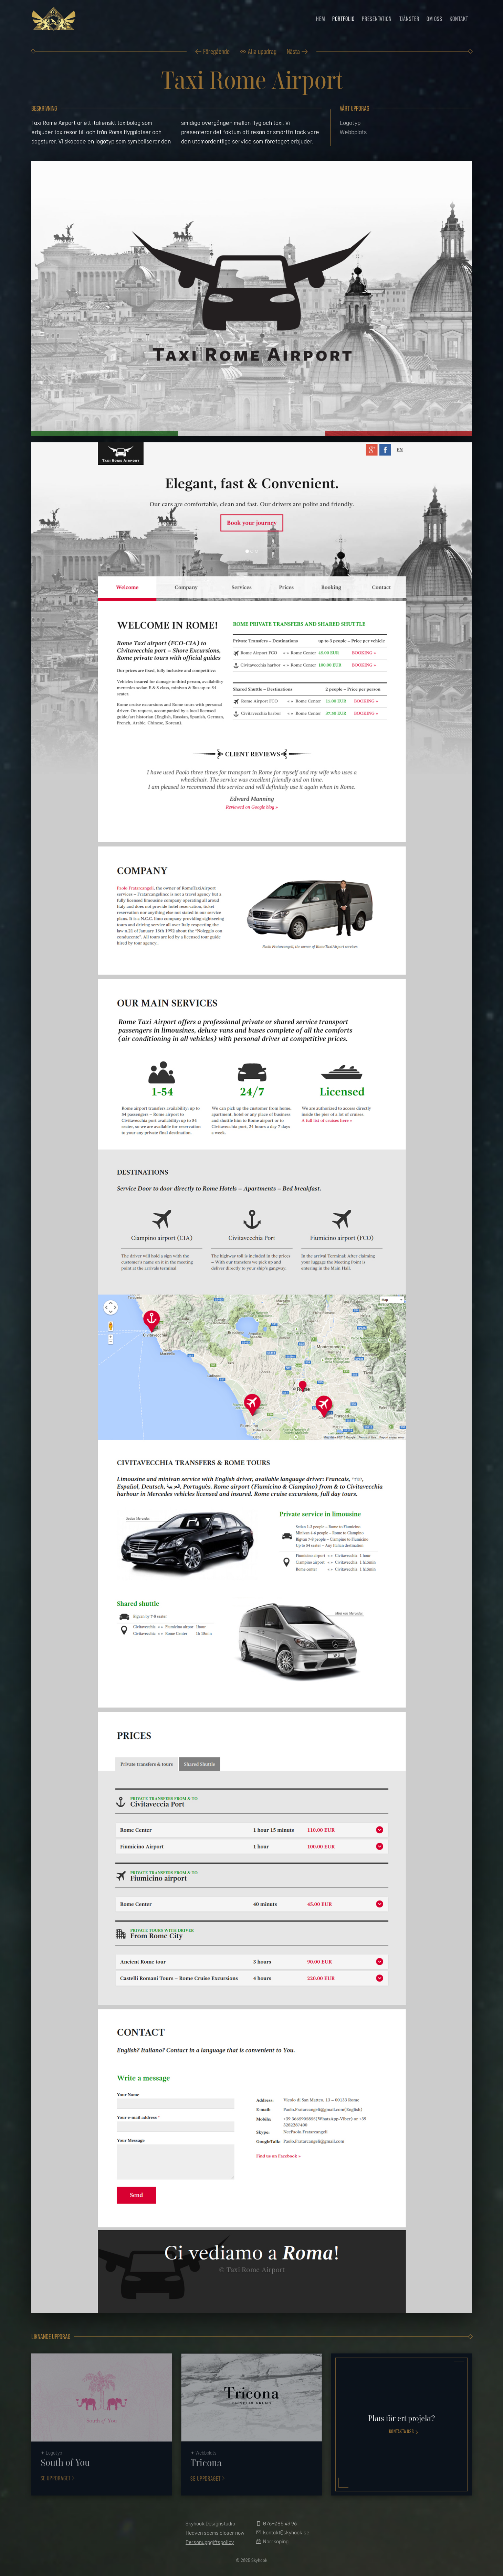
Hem (320, 18)
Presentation (377, 18)
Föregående (216, 50)
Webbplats (353, 132)
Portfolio (343, 18)
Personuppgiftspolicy (210, 2542)
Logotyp (350, 122)
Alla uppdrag (262, 50)
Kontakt (459, 18)
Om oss (434, 18)
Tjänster (409, 18)
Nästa (293, 50)
